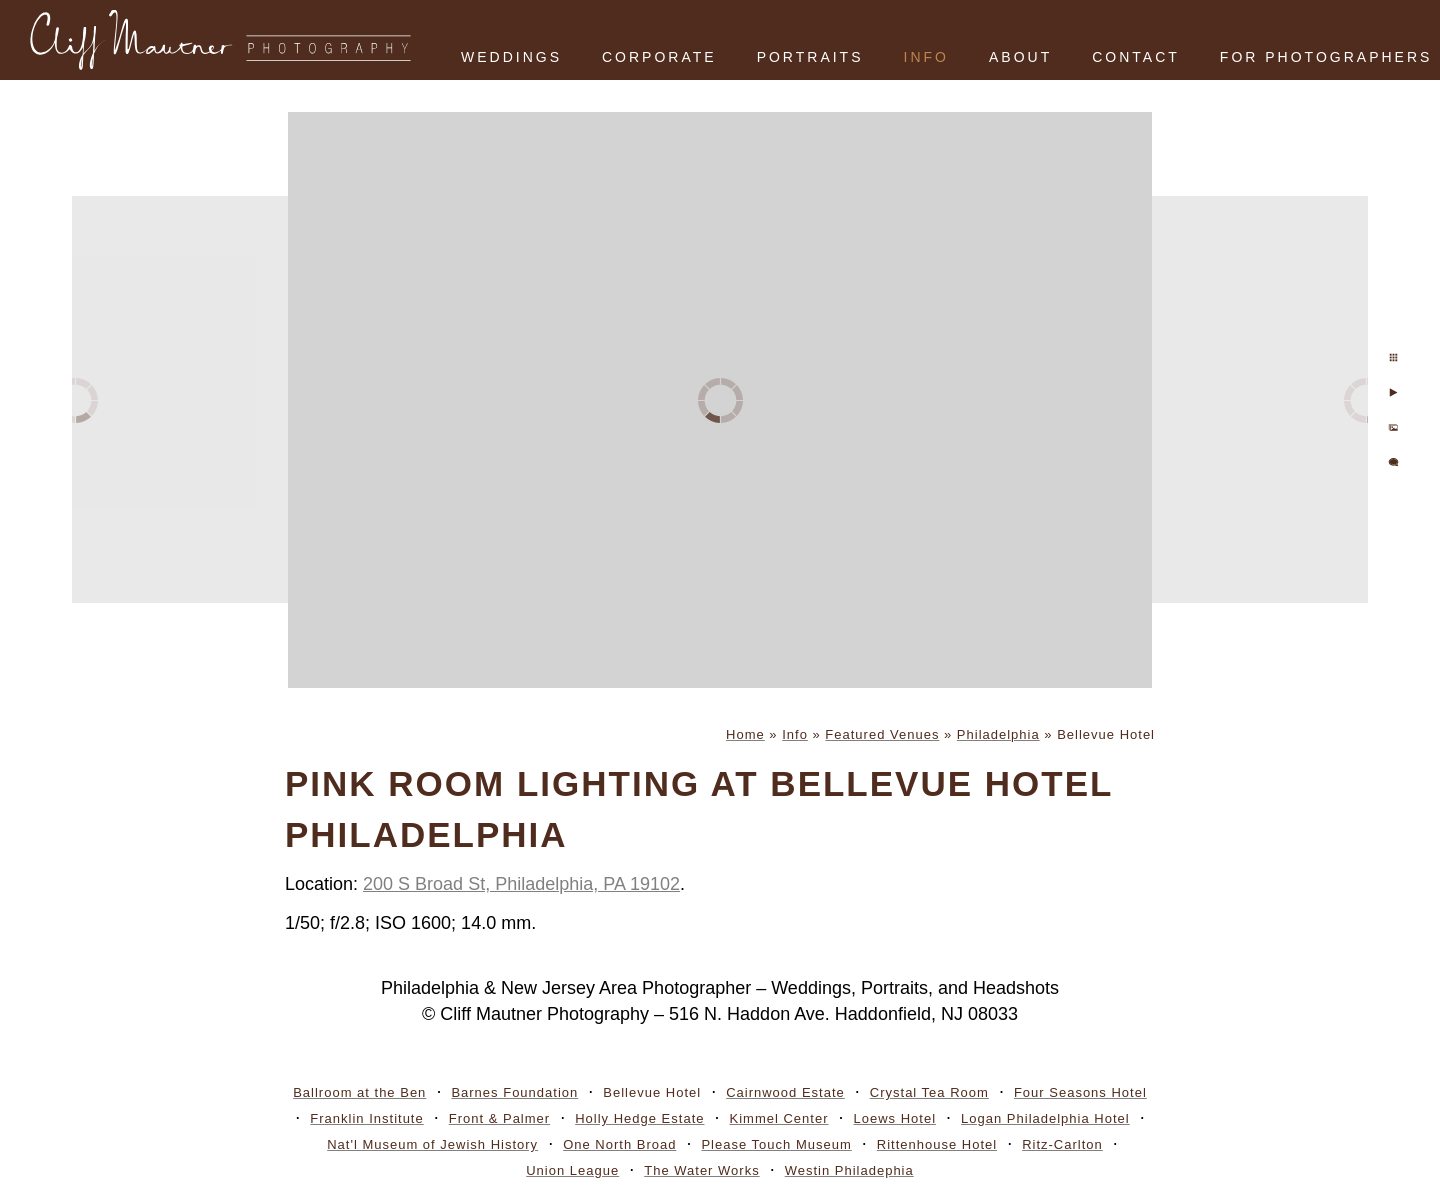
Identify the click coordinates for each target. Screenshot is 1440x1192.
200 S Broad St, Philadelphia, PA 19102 (521, 884)
